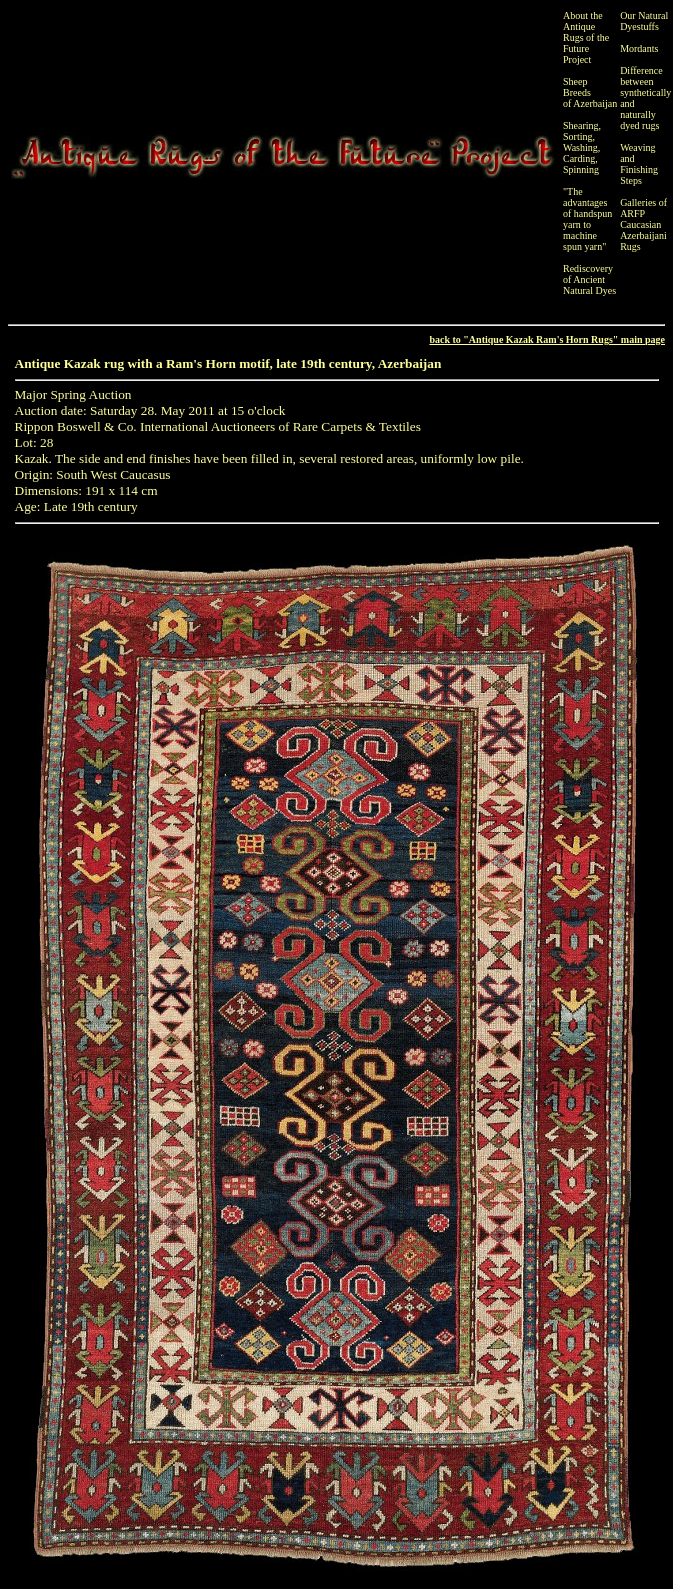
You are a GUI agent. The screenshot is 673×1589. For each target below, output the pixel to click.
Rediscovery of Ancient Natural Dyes (589, 279)
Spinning (581, 169)
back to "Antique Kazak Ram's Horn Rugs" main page (547, 339)
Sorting (577, 136)
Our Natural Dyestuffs (644, 21)
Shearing (581, 125)
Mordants (639, 48)
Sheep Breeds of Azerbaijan (590, 92)
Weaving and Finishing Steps (639, 164)
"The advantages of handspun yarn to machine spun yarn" (587, 219)
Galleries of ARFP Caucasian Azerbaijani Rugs (643, 224)
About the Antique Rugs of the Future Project (586, 37)
